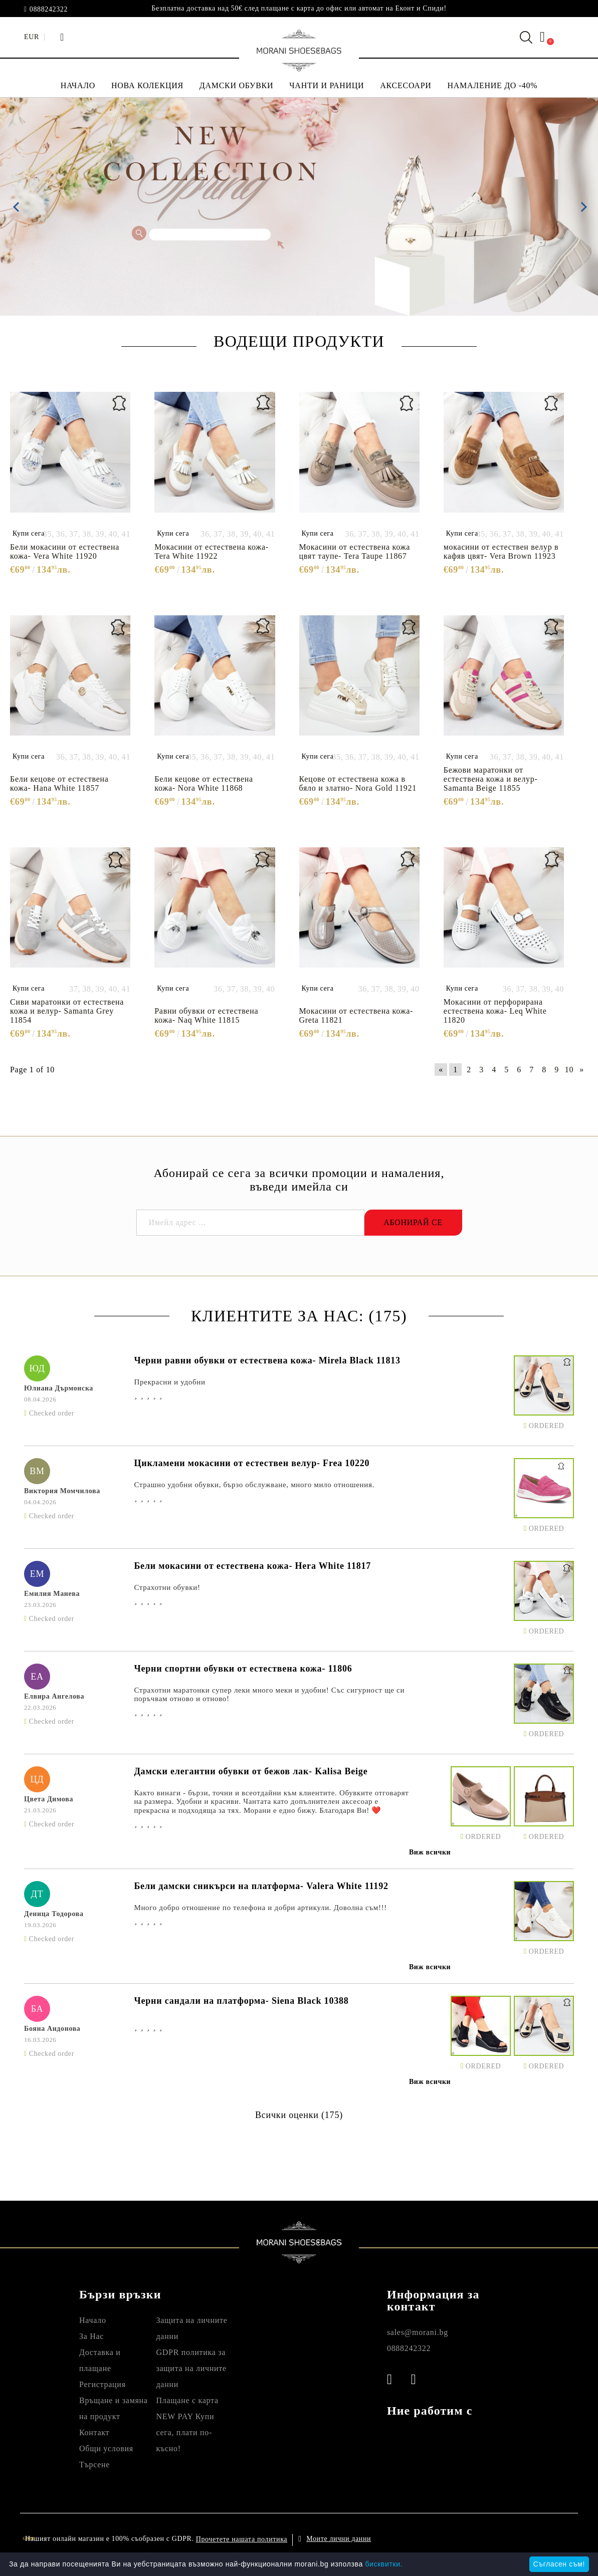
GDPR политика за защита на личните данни (191, 2368)
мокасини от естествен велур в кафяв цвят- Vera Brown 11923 (501, 551)
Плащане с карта (187, 2400)
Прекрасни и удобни (169, 1382)
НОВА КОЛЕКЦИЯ (147, 85)
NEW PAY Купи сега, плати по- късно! (185, 2432)
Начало (92, 2320)
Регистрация (102, 2384)
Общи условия (106, 2448)
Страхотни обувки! (167, 1587)
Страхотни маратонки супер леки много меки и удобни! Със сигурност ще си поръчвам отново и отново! (269, 1694)
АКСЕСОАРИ (405, 85)
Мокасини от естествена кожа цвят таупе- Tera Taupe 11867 (355, 551)
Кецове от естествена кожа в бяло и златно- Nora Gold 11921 (358, 783)
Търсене (94, 2464)
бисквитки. (384, 2564)
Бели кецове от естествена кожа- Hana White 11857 (59, 783)
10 (569, 1069)
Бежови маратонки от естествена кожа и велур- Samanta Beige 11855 (491, 779)
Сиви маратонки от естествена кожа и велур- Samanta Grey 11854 (67, 1011)
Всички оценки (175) (299, 2115)
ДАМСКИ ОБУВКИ (236, 85)
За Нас (91, 2336)
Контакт (94, 2432)
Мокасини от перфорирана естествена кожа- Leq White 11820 (495, 1011)
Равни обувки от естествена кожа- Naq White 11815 (206, 1015)
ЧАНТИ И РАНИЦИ (326, 85)
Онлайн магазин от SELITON (502, 2538)
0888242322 (49, 9)
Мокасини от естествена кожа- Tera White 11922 (211, 551)
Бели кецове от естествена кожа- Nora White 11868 (203, 783)
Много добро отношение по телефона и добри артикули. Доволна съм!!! (260, 1908)
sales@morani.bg (417, 2332)
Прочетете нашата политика (241, 2539)
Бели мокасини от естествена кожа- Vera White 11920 (64, 551)
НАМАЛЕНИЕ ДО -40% (493, 85)
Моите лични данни (338, 2538)
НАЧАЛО (78, 85)
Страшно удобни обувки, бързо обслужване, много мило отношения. (254, 1485)
